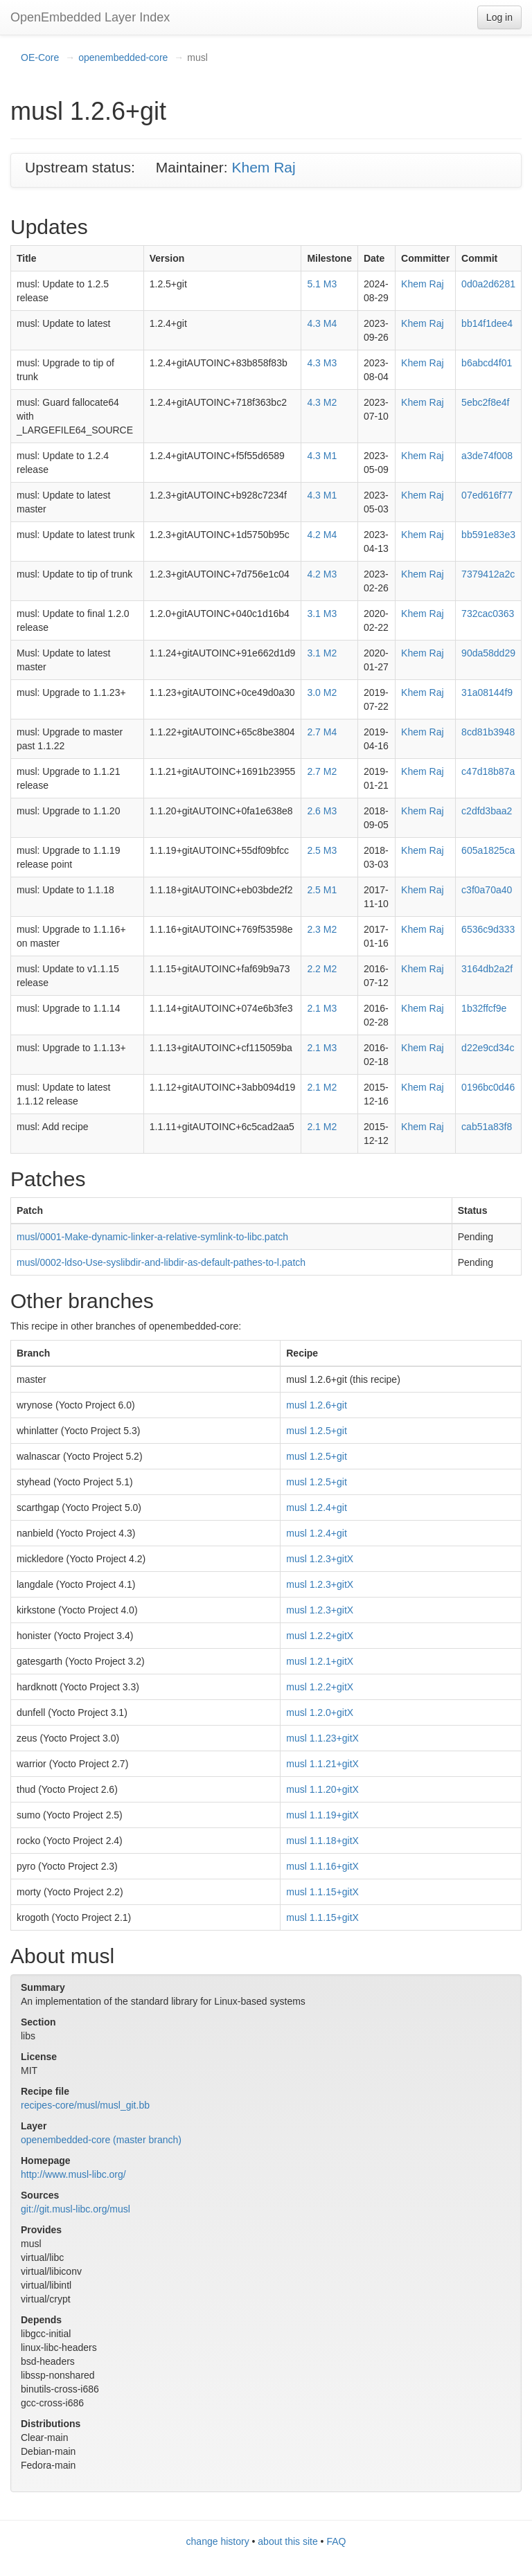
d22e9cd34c (487, 1047)
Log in (499, 17)
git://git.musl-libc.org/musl (75, 2209)
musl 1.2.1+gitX (319, 1661)
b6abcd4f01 (486, 362)
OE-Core (40, 57)
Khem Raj (263, 167)
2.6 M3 (322, 810)
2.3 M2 (322, 929)
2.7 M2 (322, 771)
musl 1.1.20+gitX (322, 1789)
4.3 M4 (322, 323)
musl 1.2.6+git (316, 1405)
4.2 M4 (322, 534)
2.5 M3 (322, 850)
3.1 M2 (322, 653)
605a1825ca (488, 850)
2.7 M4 (322, 731)
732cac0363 (487, 613)
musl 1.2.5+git (316, 1430)
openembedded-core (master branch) (101, 2139)
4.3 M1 (322, 455)
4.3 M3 (322, 362)
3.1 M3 (322, 613)
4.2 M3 (322, 574)
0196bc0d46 (488, 1087)
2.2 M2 (322, 968)
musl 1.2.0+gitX (319, 1712)
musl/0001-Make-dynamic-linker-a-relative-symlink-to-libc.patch (152, 1236)
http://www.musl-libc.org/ (73, 2174)
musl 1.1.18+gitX (322, 1840)
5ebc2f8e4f (485, 402)
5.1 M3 (322, 283)
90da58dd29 (488, 653)
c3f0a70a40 (486, 889)
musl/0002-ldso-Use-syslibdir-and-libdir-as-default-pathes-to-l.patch (161, 1262)
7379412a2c (488, 574)
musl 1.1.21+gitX (322, 1763)
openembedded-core (123, 57)
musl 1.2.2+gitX (319, 1635)
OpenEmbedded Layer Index (90, 17)
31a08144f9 (487, 692)
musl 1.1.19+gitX (322, 1815)
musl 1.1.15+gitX (322, 1891)
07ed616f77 (487, 495)
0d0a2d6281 (488, 283)
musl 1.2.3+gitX (319, 1558)
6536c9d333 (488, 929)
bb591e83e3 (488, 534)
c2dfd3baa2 (486, 810)
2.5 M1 (322, 889)
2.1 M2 (322, 1087)
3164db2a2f (487, 968)
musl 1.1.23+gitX (322, 1738)
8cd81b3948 (488, 731)
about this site (287, 2541)
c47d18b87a (488, 771)
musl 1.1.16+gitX (322, 1866)
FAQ (336, 2541)
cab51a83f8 (486, 1126)
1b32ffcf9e (483, 1008)
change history (217, 2541)
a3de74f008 (487, 455)
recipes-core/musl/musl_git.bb (85, 2105)
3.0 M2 (322, 692)
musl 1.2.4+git (316, 1507)
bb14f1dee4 (487, 323)
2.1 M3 (322, 1008)
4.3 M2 (322, 402)
